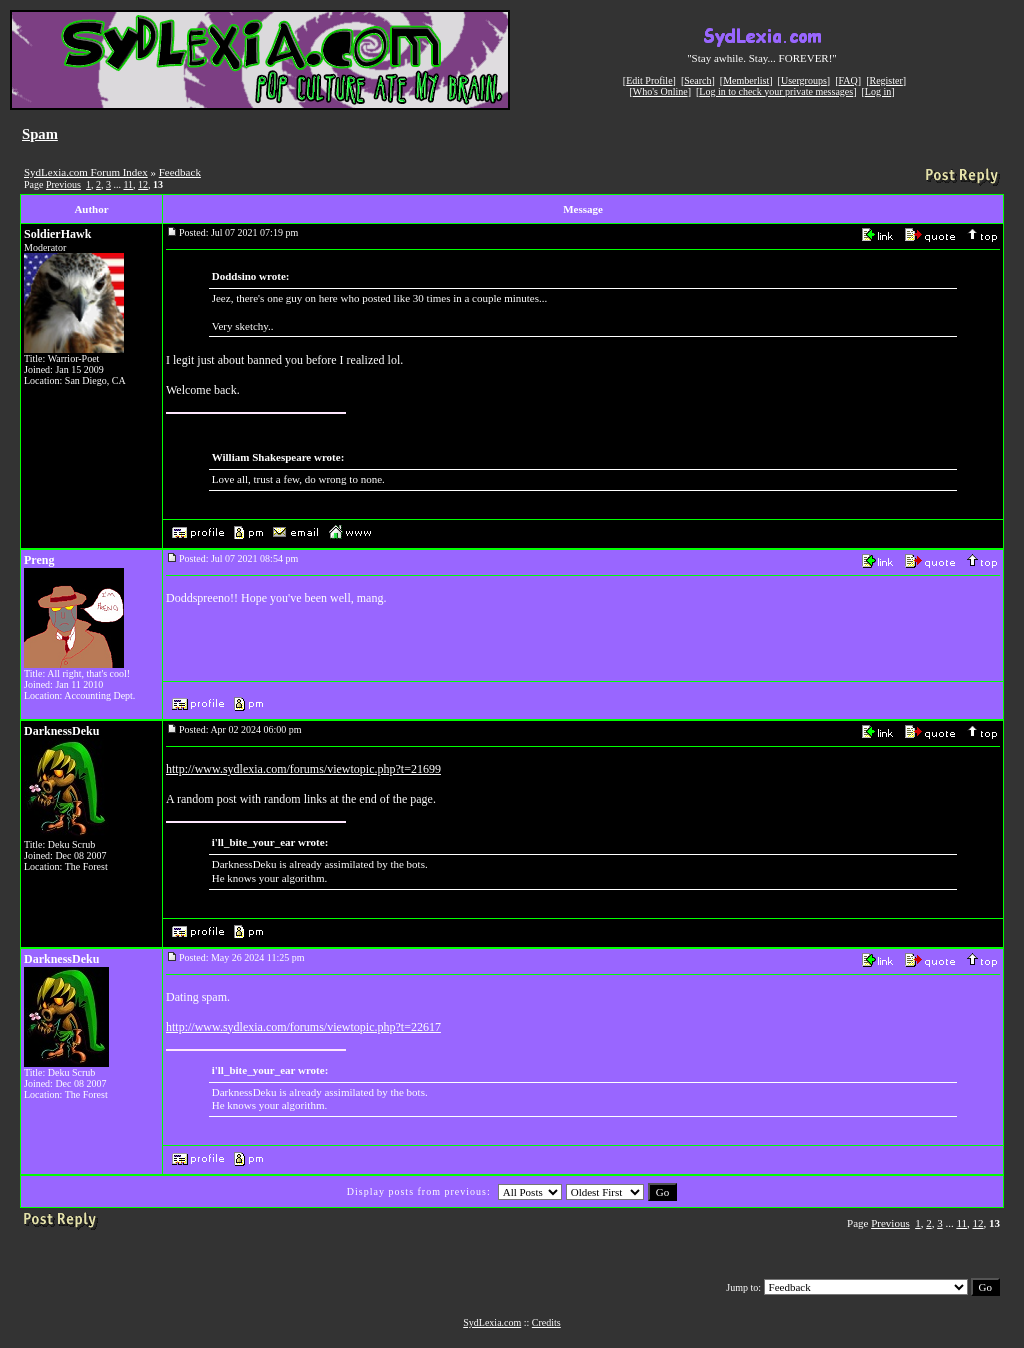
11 (128, 184)
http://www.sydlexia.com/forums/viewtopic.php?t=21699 (303, 769)
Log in (878, 91)
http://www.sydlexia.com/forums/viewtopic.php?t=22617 (303, 1027)
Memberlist (746, 80)
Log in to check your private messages (776, 91)
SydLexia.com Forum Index (86, 172)
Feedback (180, 172)
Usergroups (804, 80)
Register (885, 80)
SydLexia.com (492, 1322)
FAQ (848, 80)
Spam (40, 134)
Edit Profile (649, 80)
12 (143, 184)
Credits (546, 1322)
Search (697, 80)
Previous (63, 184)
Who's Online (660, 91)
